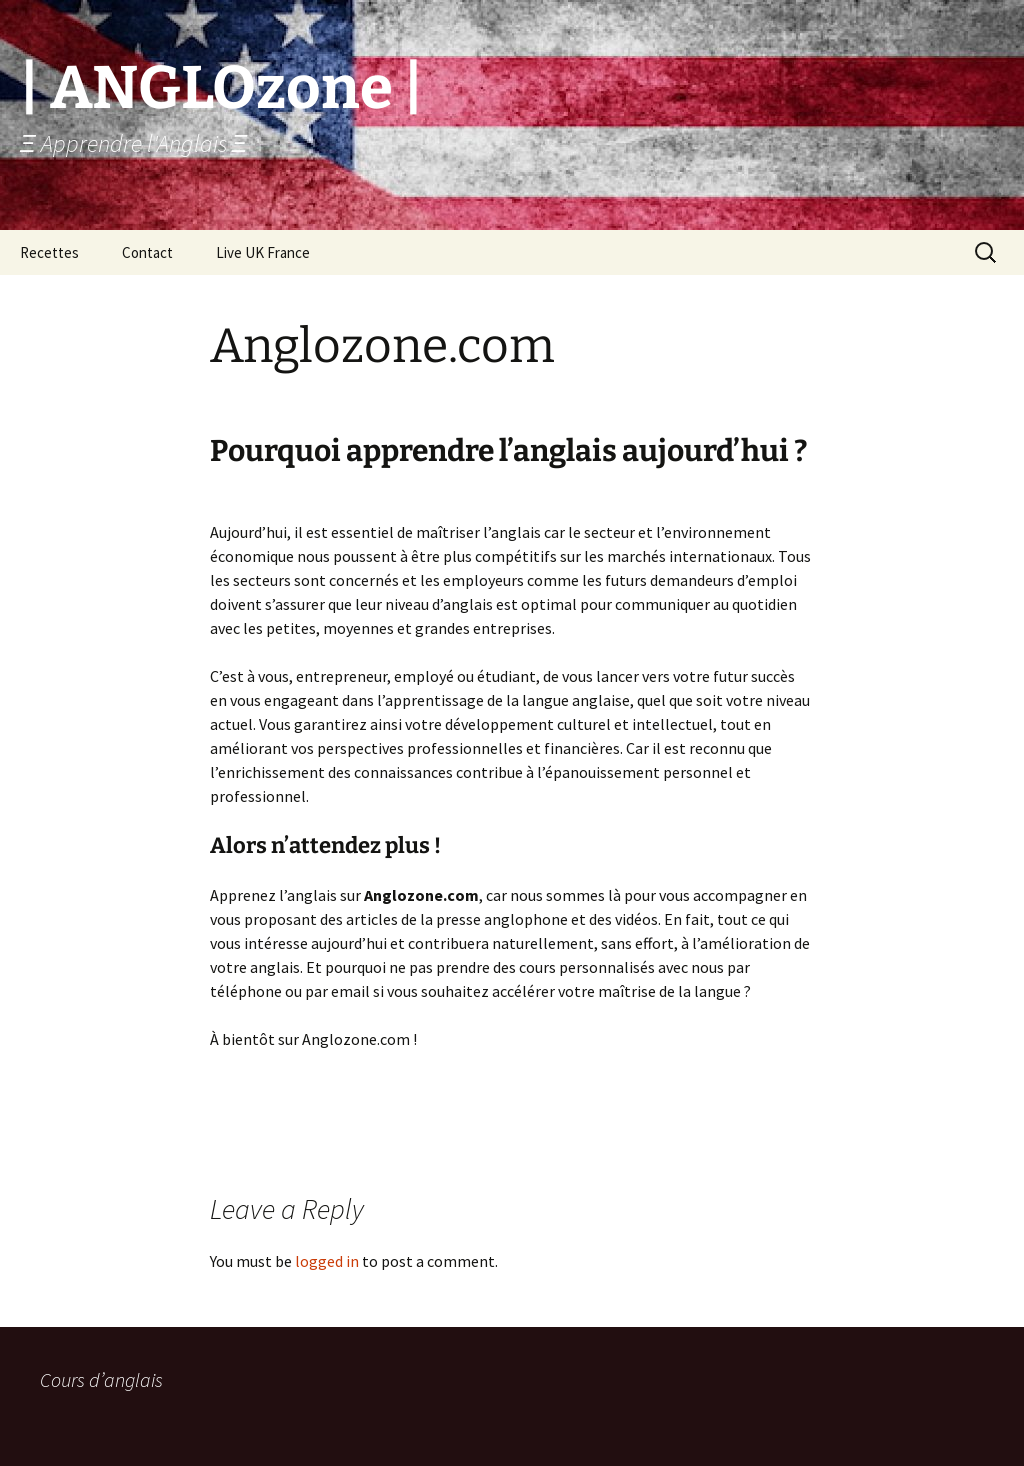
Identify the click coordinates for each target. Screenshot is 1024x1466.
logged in (327, 1261)
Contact (147, 252)
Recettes (49, 252)
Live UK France (263, 252)
